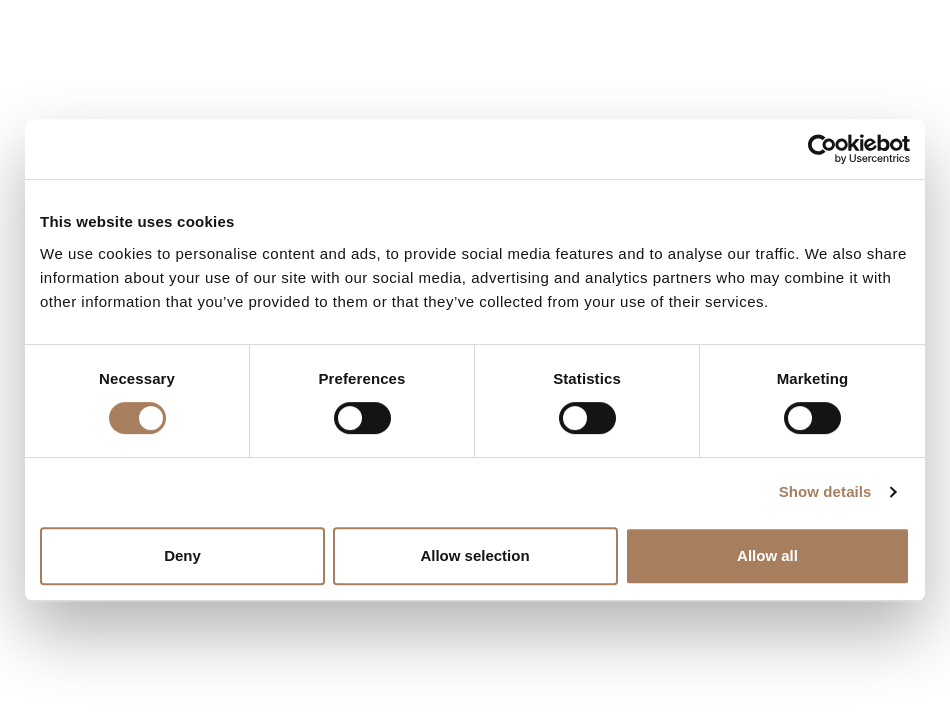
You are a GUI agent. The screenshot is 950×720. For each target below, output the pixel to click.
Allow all (767, 555)
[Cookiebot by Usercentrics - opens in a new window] (822, 149)
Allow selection (474, 555)
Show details (825, 491)
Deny (182, 555)
